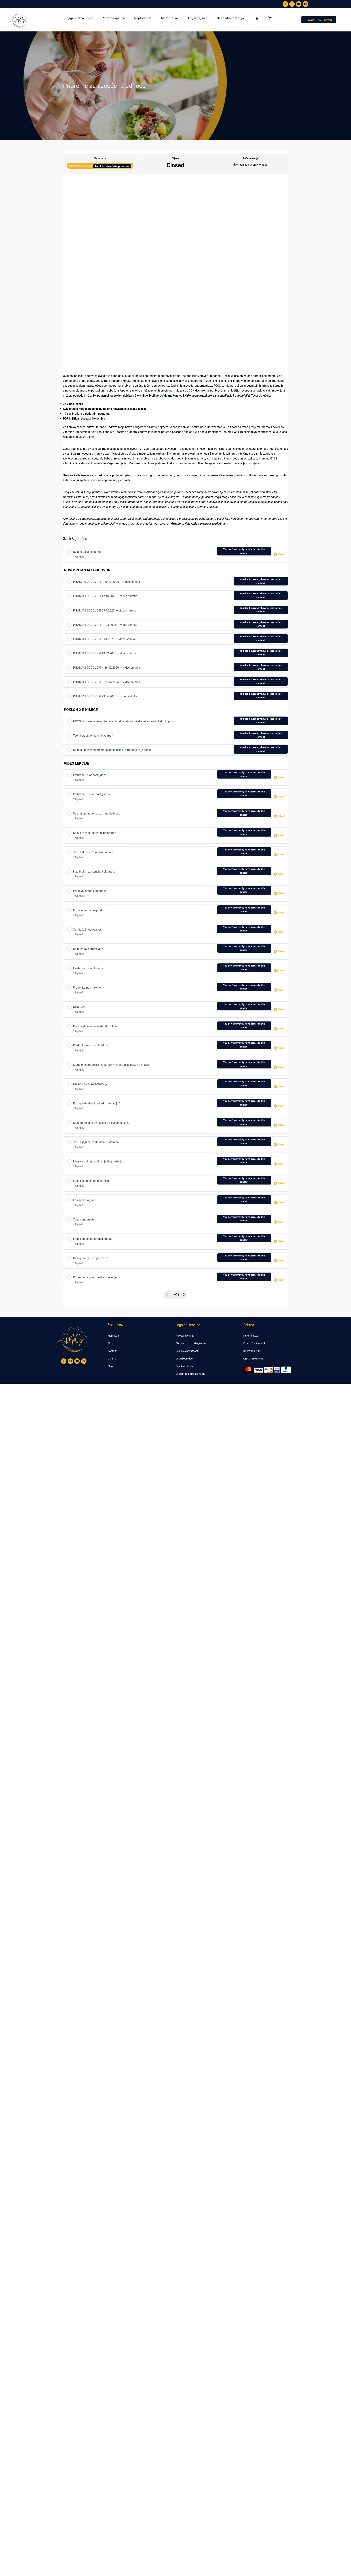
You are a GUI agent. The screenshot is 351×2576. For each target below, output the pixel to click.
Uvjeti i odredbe (184, 1358)
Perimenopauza (113, 18)
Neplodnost (143, 18)
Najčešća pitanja (185, 1335)
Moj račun (113, 1335)
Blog (110, 1366)
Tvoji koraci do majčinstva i (167, 395)
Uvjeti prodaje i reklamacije (190, 1373)
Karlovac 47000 (252, 1351)
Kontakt (112, 1351)
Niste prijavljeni (81, 165)
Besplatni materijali (231, 18)
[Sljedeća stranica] (183, 1294)
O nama (112, 1358)
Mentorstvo (169, 18)
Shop (110, 1343)
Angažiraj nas (198, 18)
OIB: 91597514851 (254, 1358)
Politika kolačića (185, 1366)
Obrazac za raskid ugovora (191, 1343)
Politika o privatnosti (187, 1351)
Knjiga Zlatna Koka (78, 18)
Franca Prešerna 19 (254, 1343)
